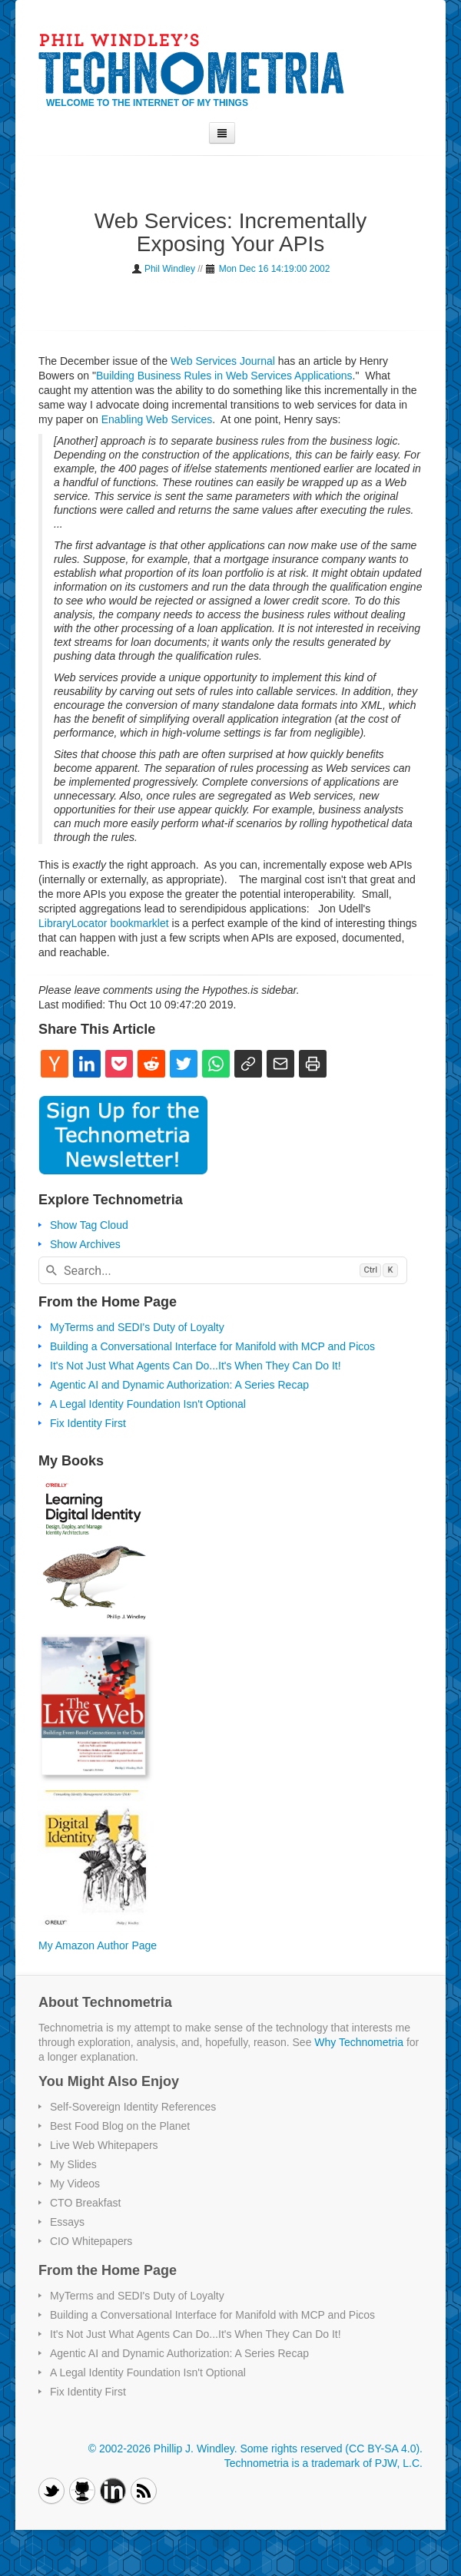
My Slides (73, 2164)
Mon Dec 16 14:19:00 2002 (274, 268)
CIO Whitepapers (91, 2241)
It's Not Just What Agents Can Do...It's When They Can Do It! (195, 1365)
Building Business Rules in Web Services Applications (224, 375)
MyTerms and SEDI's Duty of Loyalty (137, 1327)
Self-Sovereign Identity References (133, 2107)
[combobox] (222, 1270)
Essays (67, 2222)
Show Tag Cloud (89, 1225)
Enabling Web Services (156, 419)
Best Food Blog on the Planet (120, 2126)
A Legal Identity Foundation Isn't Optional (148, 1404)
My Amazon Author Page (97, 1945)
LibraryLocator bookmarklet (103, 923)
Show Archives (85, 1244)
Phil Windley (169, 268)
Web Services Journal (223, 361)
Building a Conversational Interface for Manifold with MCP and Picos (212, 1346)
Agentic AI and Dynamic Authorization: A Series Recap (179, 1385)
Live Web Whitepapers (104, 2145)
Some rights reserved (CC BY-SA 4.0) (330, 2448)
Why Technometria (358, 2042)
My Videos (75, 2183)
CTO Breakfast (85, 2203)
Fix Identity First (88, 1423)
